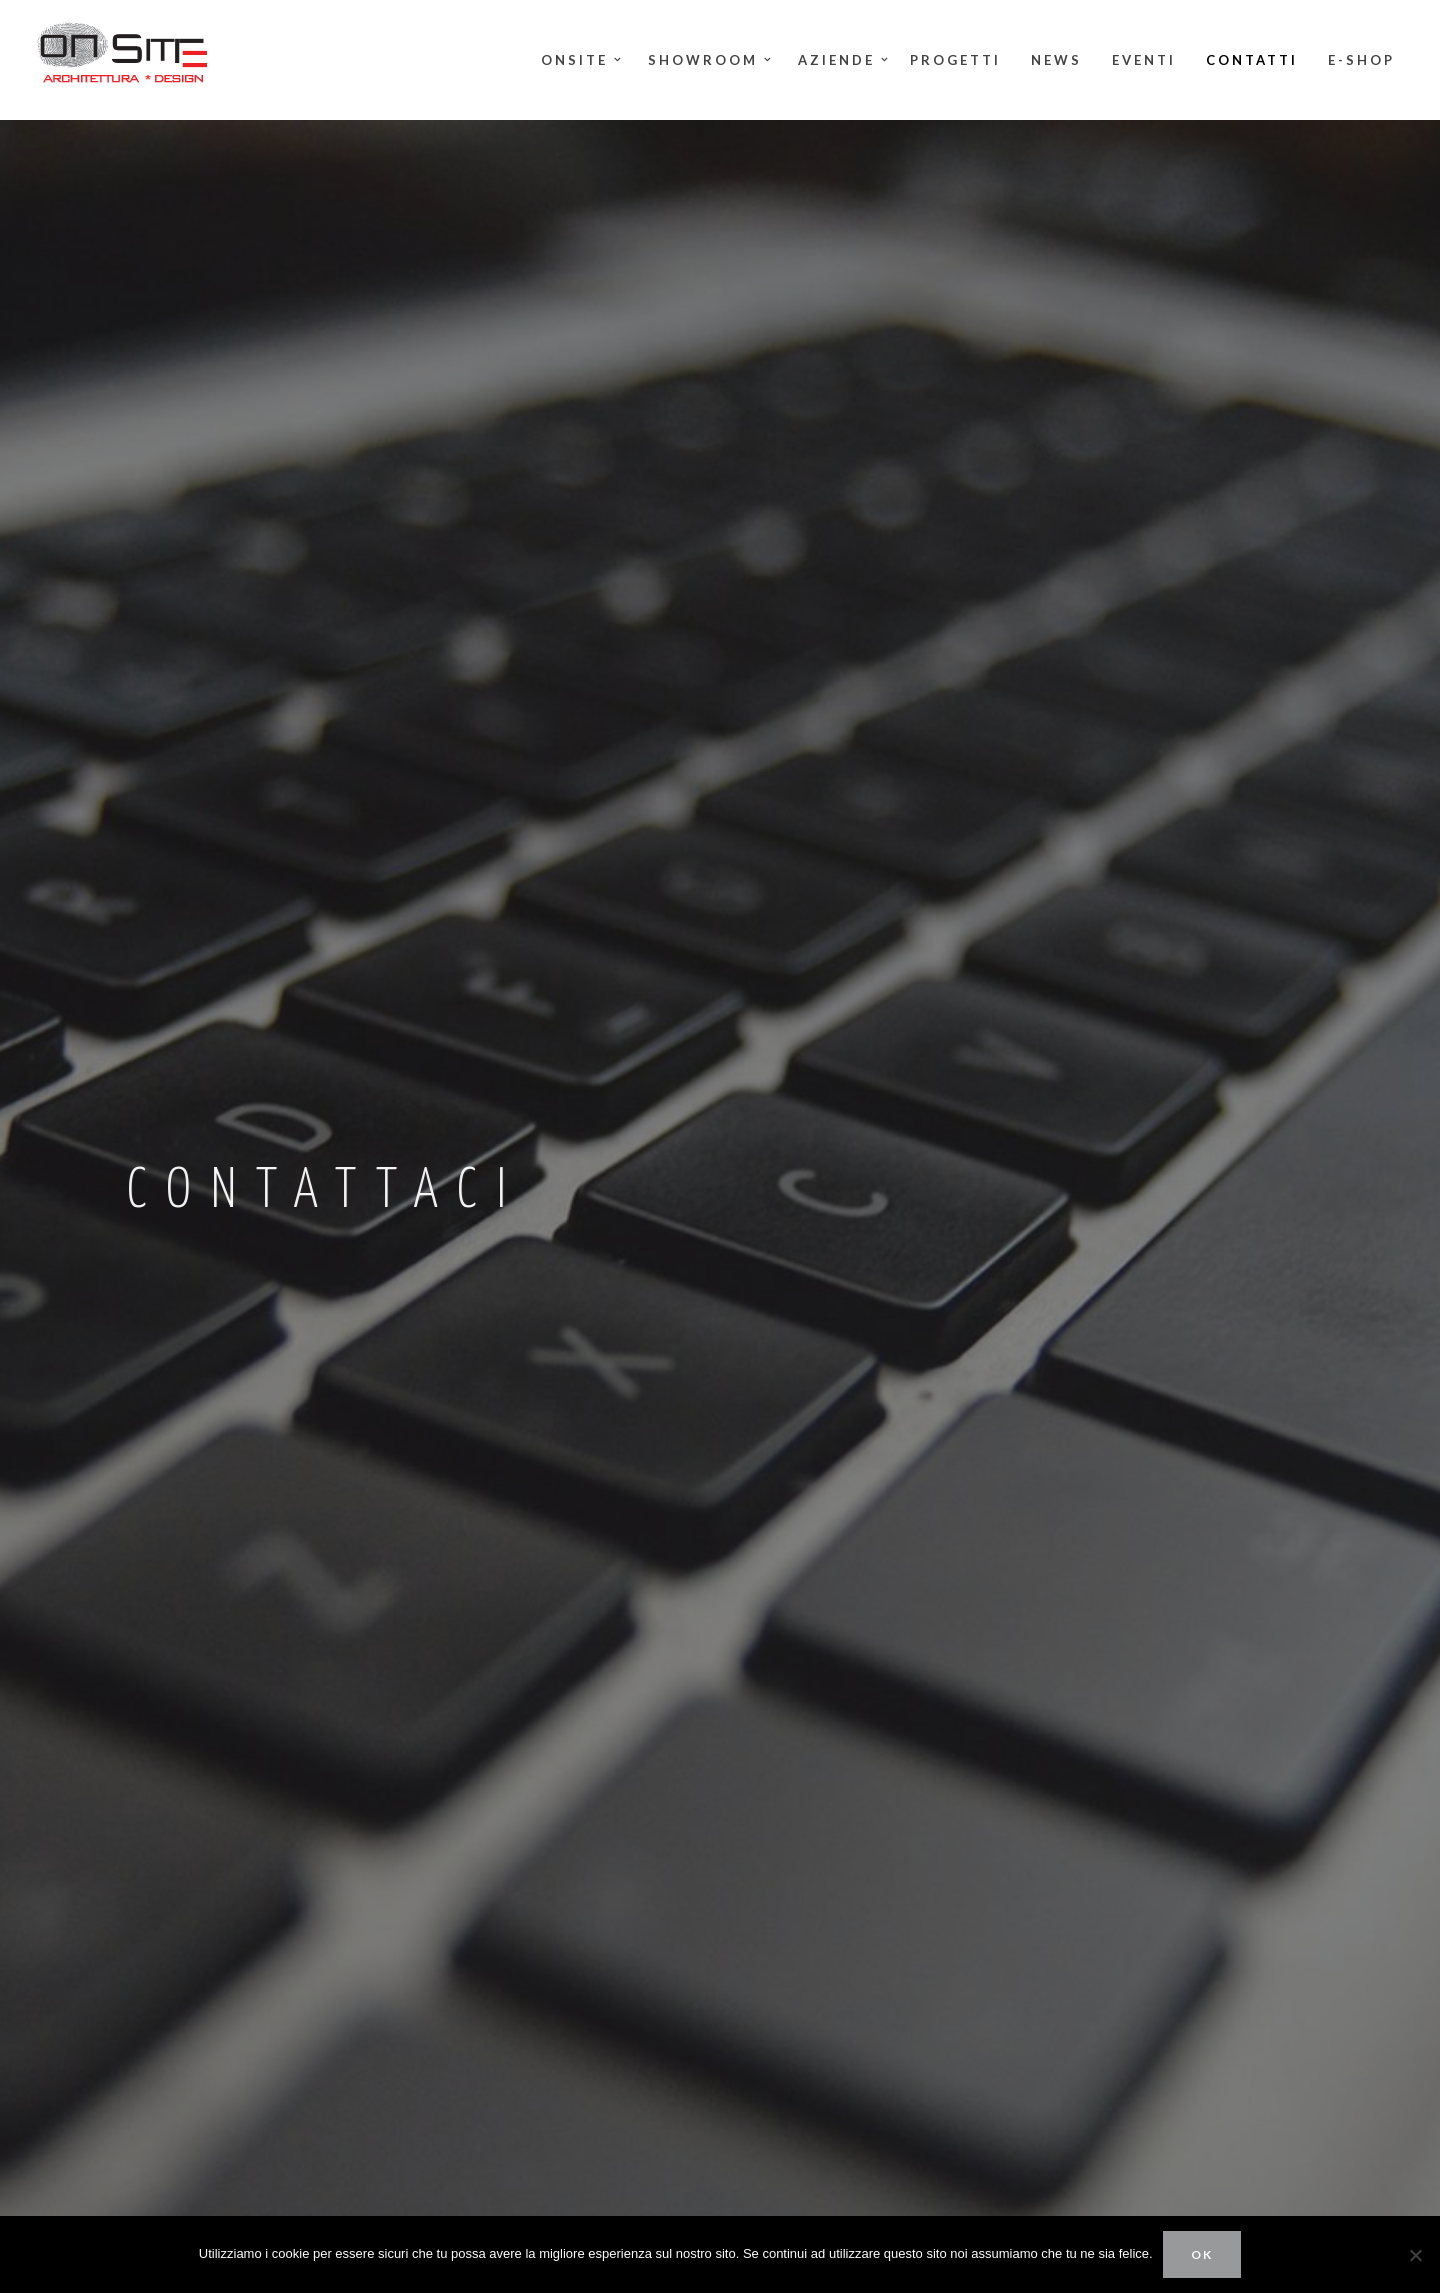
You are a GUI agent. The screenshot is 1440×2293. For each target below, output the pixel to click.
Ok (1202, 2254)
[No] (1415, 2255)
